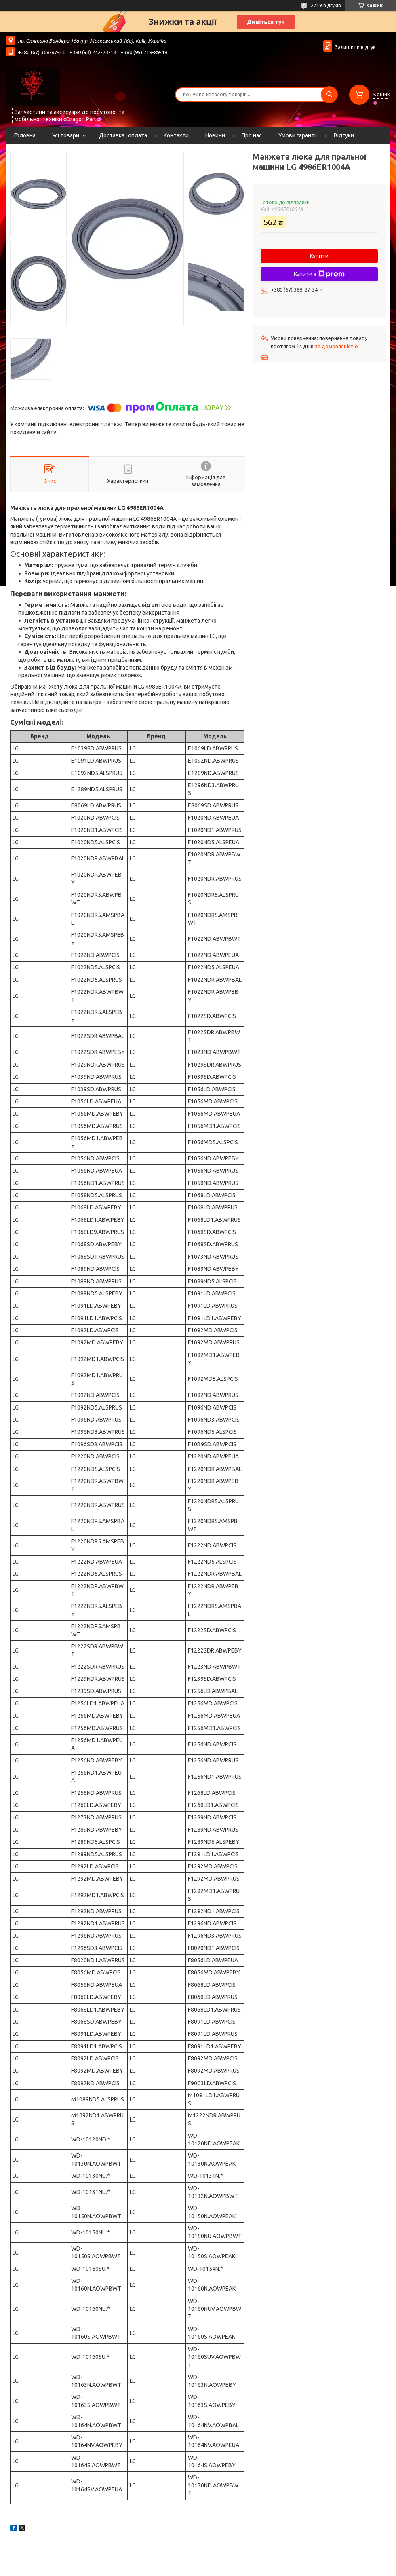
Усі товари (65, 135)
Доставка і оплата (123, 135)
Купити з (319, 274)
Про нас (252, 135)
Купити (319, 256)
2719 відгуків (326, 5)
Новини (215, 135)
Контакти (176, 135)
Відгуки (344, 135)
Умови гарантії (297, 135)
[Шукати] (329, 94)
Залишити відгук (355, 47)
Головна (25, 135)
